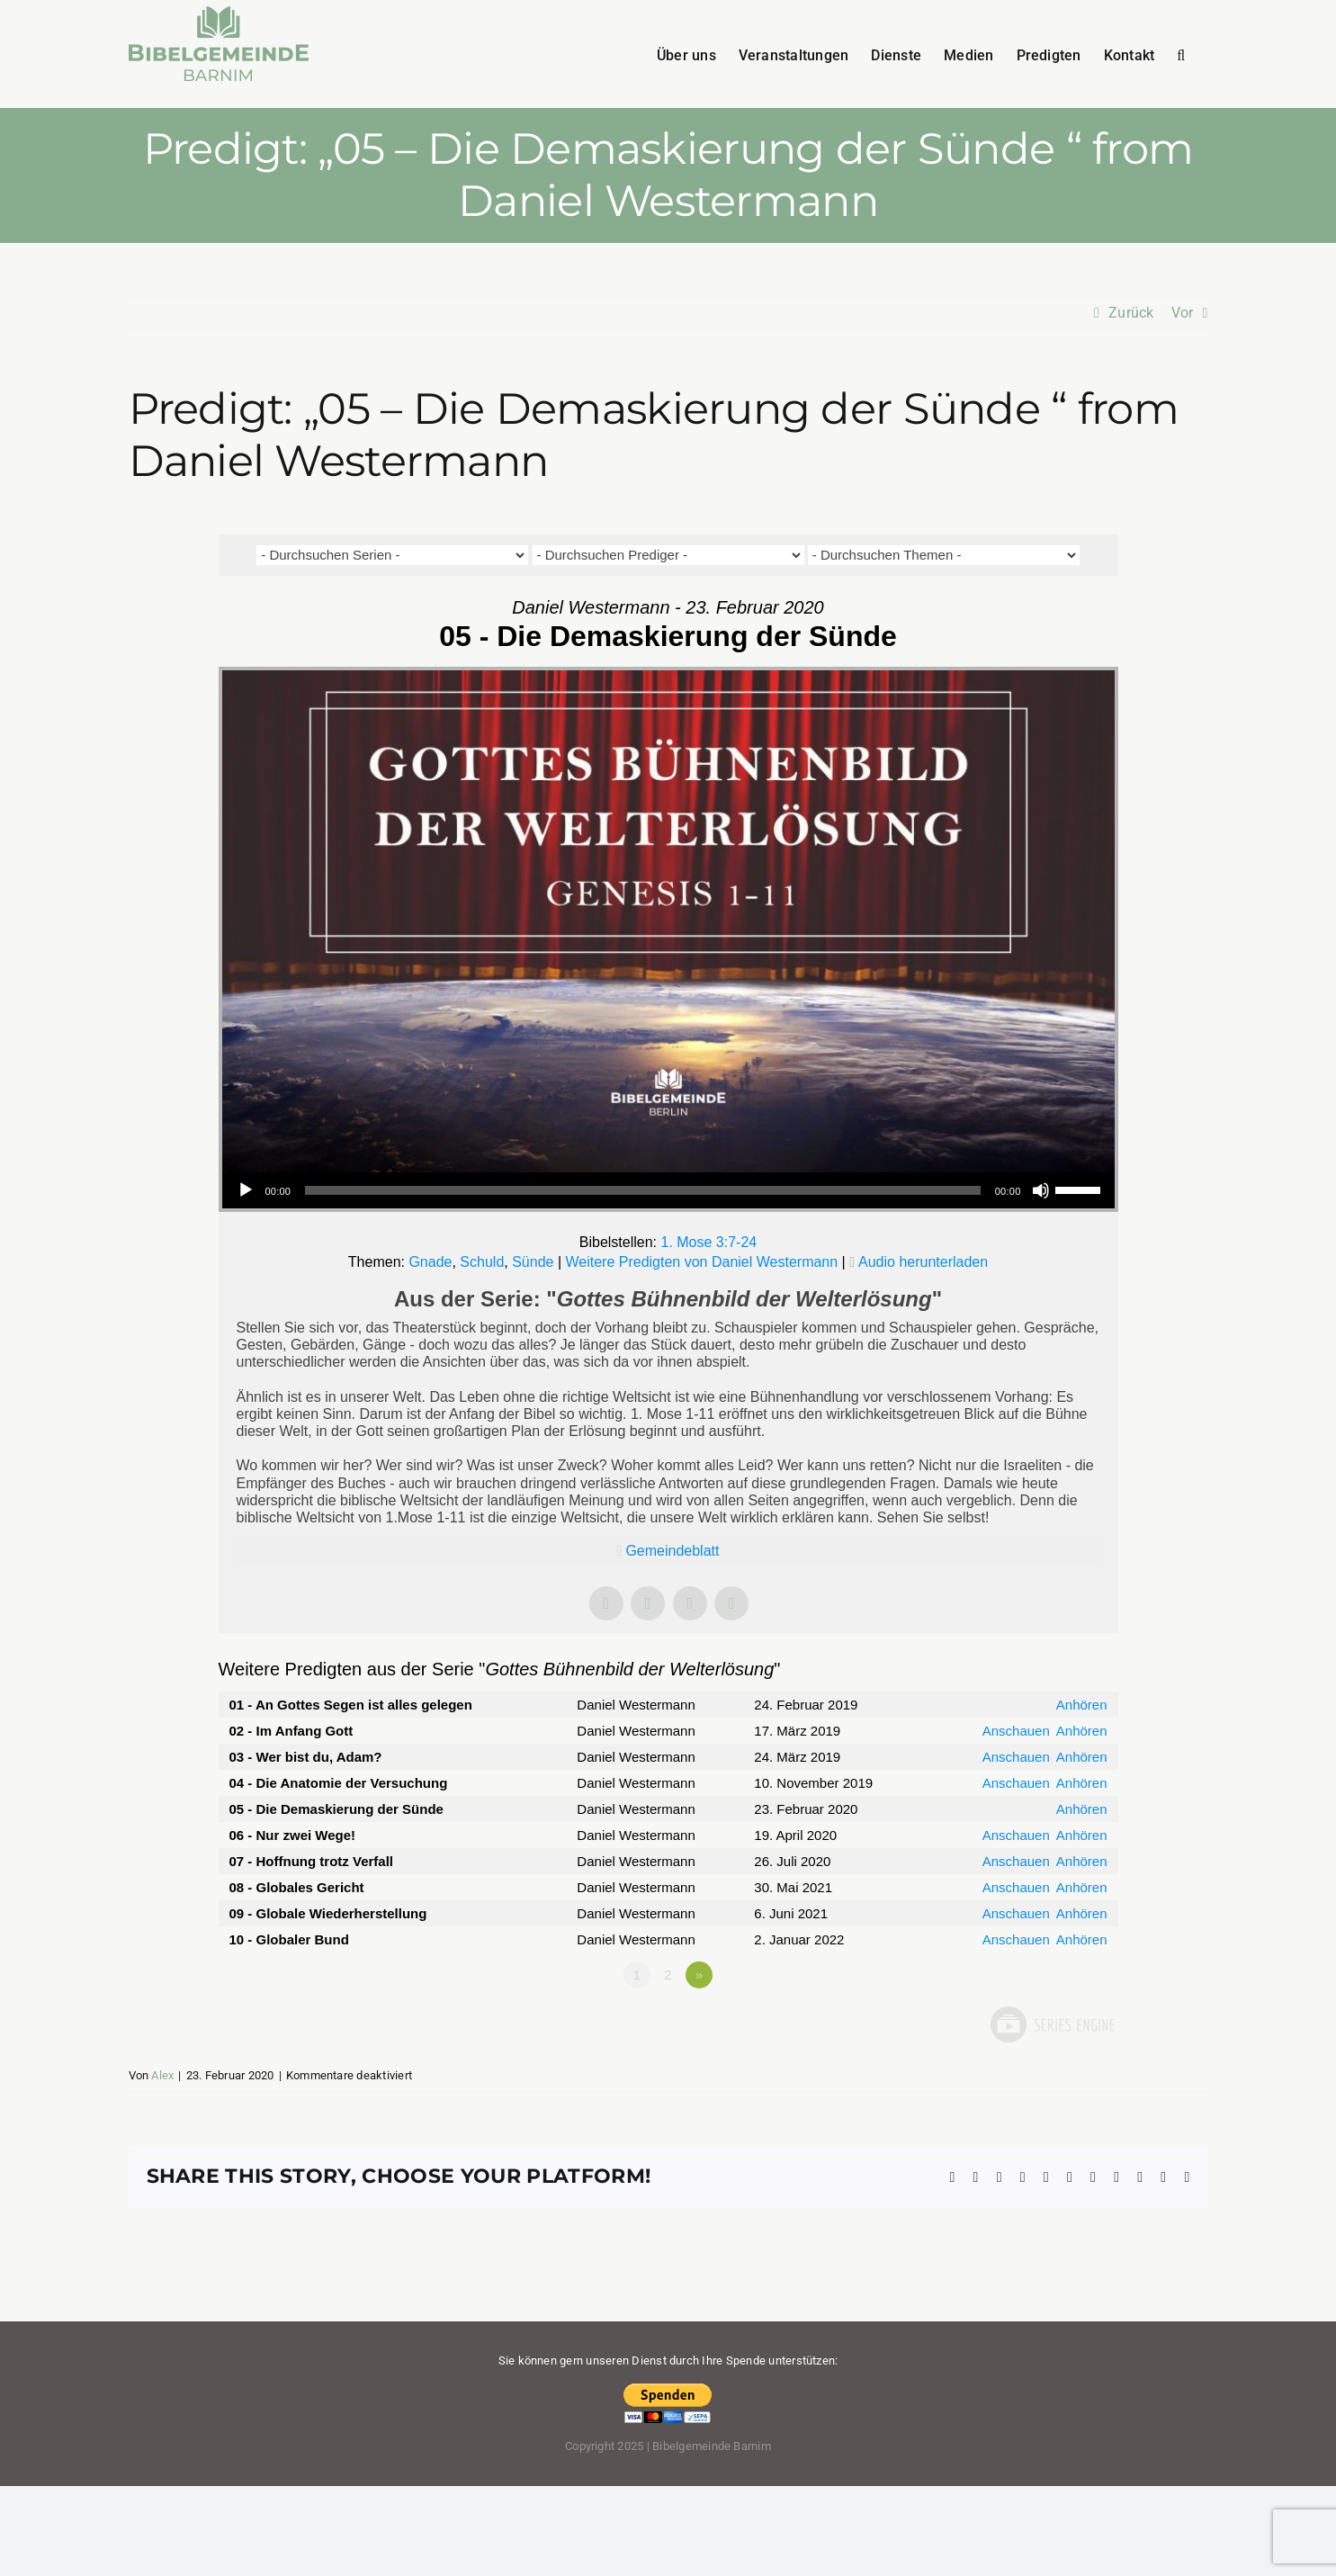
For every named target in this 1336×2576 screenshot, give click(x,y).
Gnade (430, 1262)
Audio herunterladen (923, 1262)
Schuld (482, 1262)
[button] (1181, 54)
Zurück (1130, 312)
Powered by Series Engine (1051, 2024)
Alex (162, 2075)
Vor (1182, 312)
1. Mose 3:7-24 (709, 1242)
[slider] (643, 1190)
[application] (668, 1190)
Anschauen (1016, 1730)
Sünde (532, 1262)
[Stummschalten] (1041, 1190)
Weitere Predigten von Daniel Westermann (701, 1262)
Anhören (1081, 1704)
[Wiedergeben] (246, 1190)
